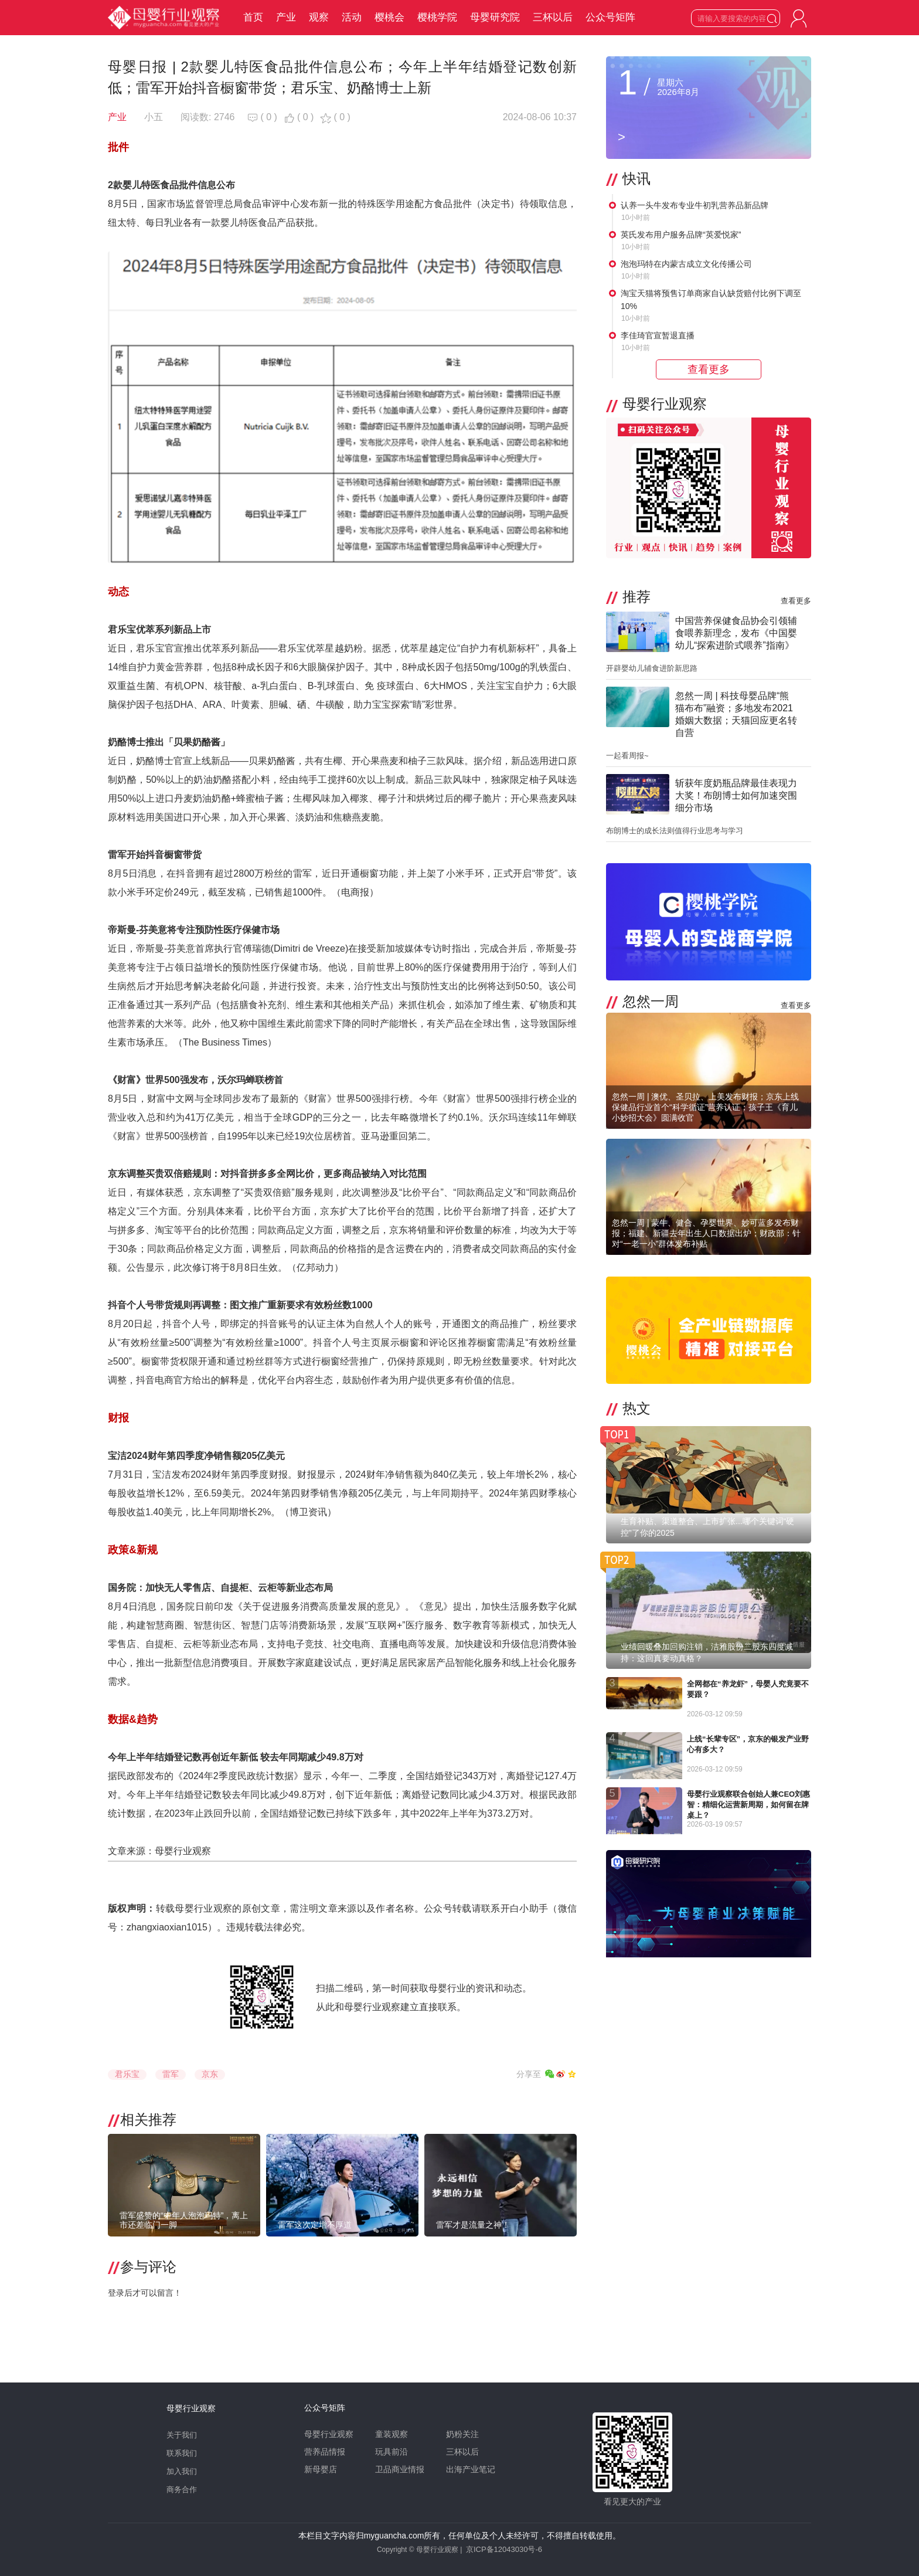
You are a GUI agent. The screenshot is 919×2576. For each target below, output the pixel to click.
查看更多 (796, 600)
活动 (352, 17)
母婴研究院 (495, 17)
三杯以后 (553, 17)
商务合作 (181, 2489)
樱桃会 (389, 17)
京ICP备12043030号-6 (504, 2549)
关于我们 (181, 2435)
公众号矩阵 (610, 17)
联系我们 (181, 2453)
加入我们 (181, 2471)
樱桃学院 (437, 17)
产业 (286, 17)
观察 (319, 17)
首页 (253, 17)
